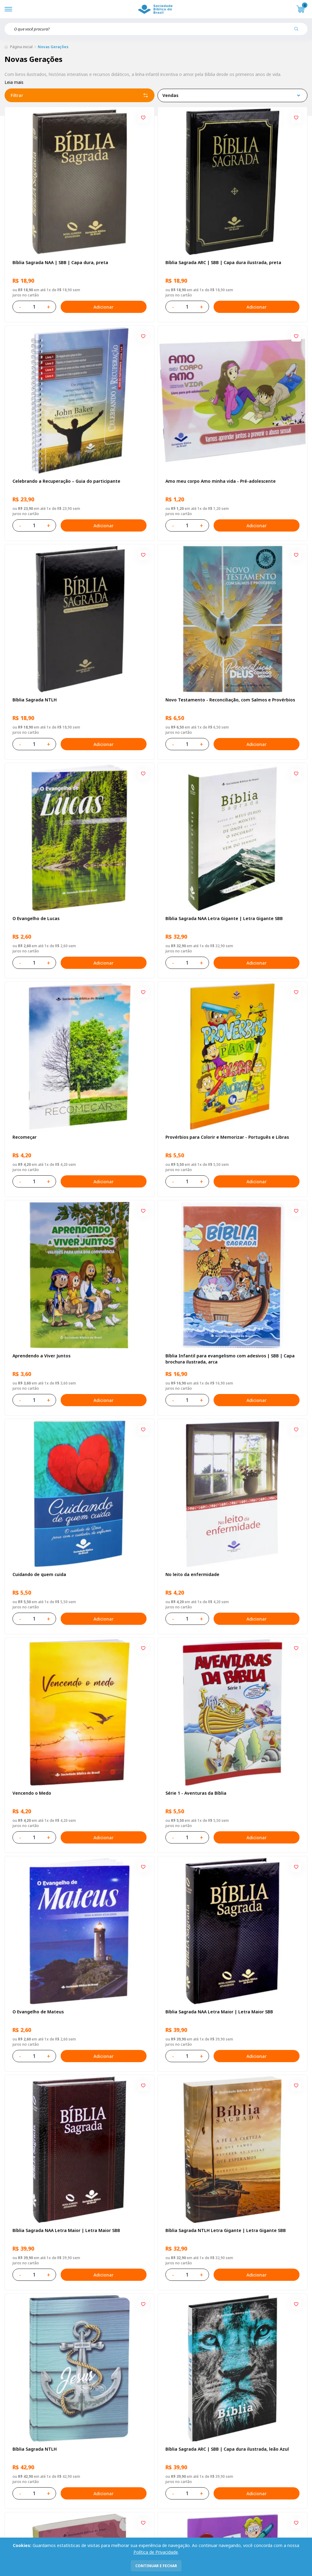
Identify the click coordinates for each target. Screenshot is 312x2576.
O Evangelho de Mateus (38, 2012)
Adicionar (104, 307)
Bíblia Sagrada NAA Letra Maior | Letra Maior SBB (219, 2012)
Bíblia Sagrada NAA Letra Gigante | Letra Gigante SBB (224, 918)
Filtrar (79, 95)
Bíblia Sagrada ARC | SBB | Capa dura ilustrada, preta (223, 262)
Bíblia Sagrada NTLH (34, 700)
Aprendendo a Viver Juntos (41, 1356)
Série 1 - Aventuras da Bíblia (195, 1793)
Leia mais (14, 82)
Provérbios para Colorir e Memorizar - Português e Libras (227, 1137)
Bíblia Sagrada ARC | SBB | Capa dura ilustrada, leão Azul (227, 2449)
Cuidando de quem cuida (39, 1574)
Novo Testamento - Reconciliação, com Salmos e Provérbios (230, 700)
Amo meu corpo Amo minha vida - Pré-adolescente (220, 481)
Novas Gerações (53, 46)
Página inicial (21, 46)
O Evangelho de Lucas (35, 918)
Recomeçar (24, 1137)
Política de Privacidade (155, 2552)
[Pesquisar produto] (298, 31)
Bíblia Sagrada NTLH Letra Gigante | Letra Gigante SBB (225, 2230)
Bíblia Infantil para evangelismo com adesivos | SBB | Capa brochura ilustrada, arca (230, 1359)
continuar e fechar (156, 2565)
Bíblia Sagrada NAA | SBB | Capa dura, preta (60, 262)
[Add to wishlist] (143, 118)
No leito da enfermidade (192, 1574)
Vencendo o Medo (31, 1793)
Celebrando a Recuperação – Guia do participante (66, 481)
